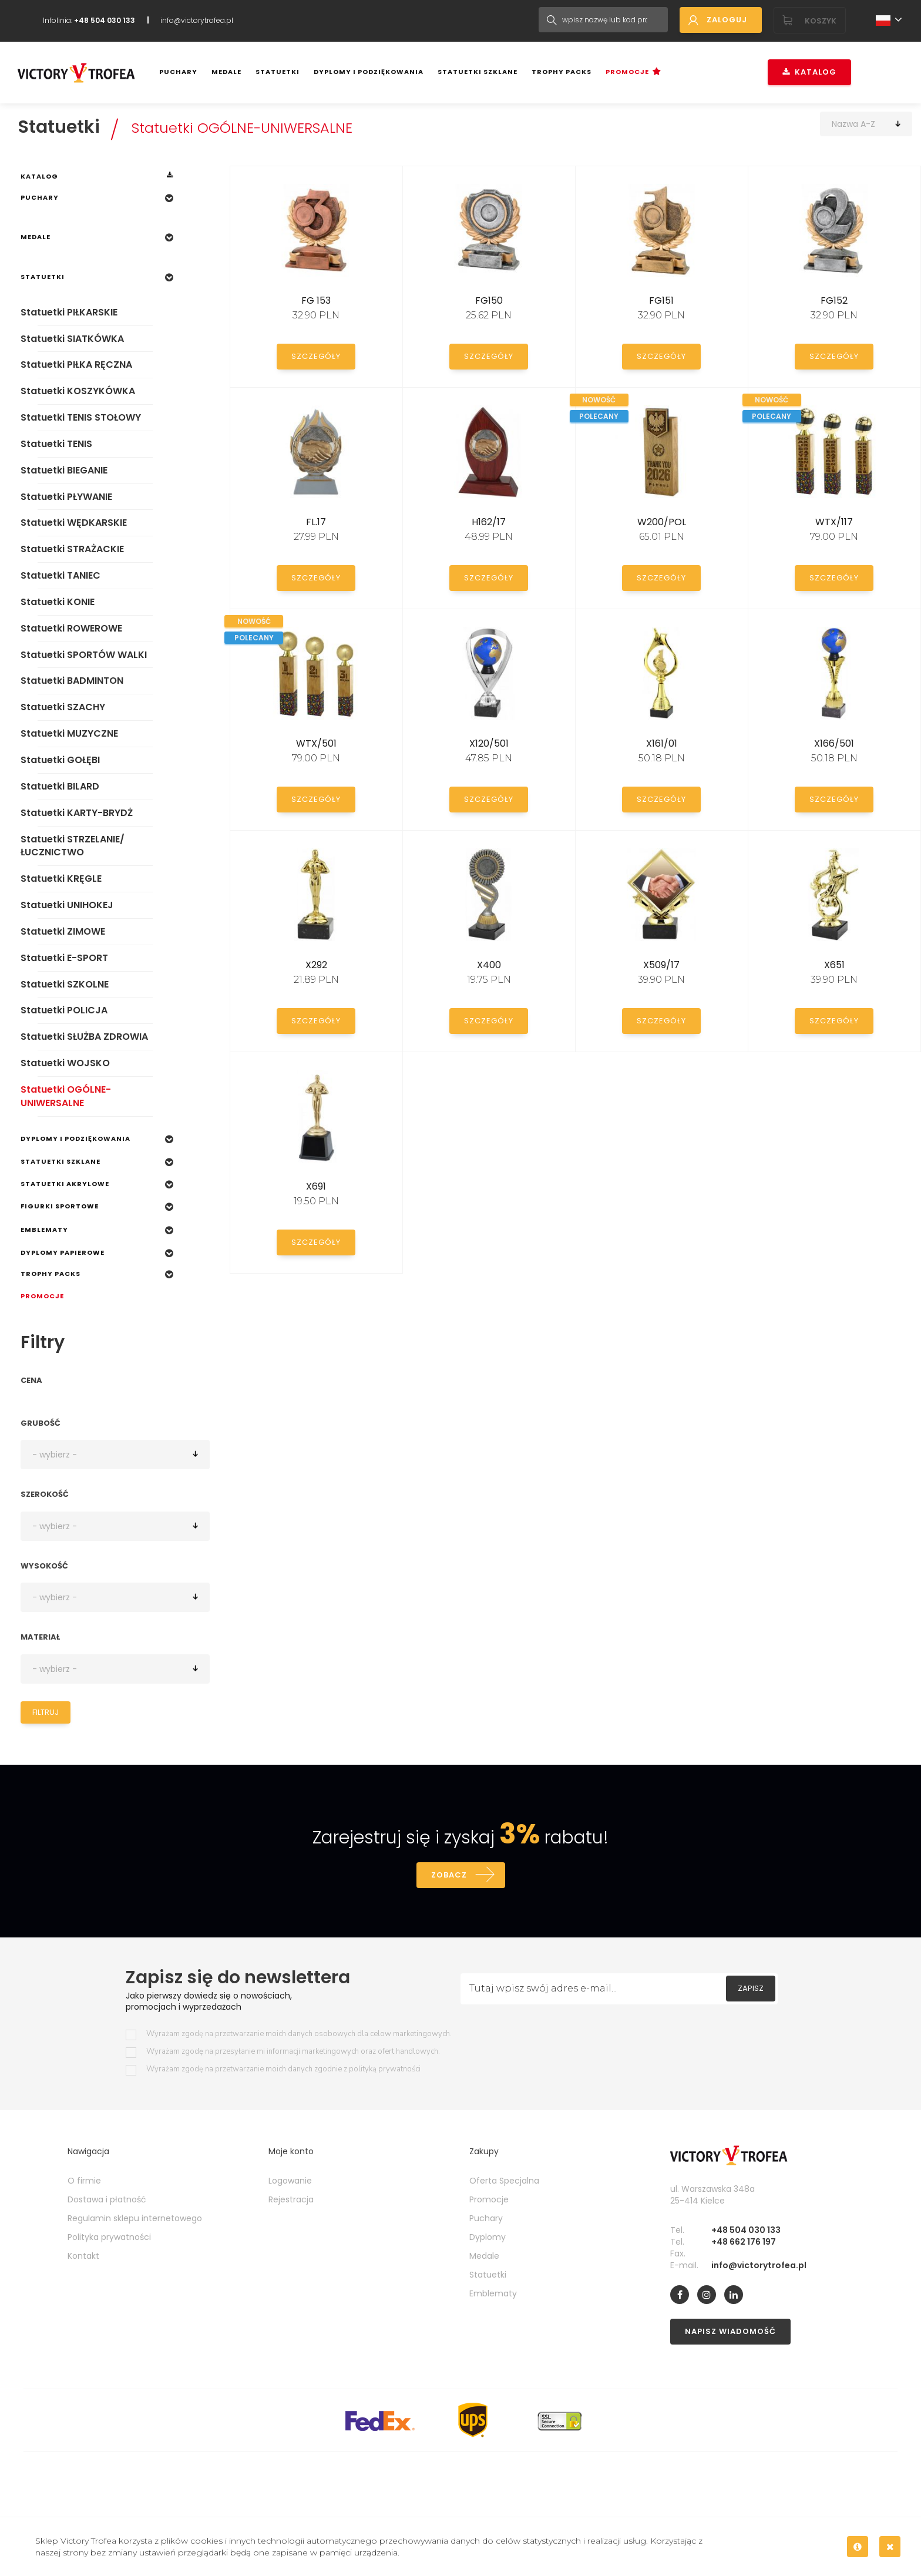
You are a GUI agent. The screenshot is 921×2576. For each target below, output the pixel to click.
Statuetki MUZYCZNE (69, 733)
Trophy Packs (561, 71)
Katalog (809, 72)
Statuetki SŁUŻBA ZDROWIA (84, 1036)
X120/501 (489, 743)
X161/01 (661, 743)
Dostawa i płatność (107, 2199)
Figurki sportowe (60, 1206)
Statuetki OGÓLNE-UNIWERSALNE (242, 127)
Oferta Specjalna (504, 2181)
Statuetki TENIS (56, 444)
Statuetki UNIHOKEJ (67, 905)
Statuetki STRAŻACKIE (72, 549)
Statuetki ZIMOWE (63, 931)
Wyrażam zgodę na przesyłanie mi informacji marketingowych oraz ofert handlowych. (293, 2051)
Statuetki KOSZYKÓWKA (78, 391)
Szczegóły (316, 356)
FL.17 (316, 522)
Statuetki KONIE (58, 602)
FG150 (489, 300)
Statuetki (278, 71)
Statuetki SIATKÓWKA (72, 338)
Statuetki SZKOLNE (65, 984)
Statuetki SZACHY (63, 707)
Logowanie (290, 2181)
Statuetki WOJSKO (65, 1063)
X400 (489, 965)
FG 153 (316, 300)
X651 (834, 965)
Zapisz (751, 1988)
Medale (226, 71)
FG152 (834, 300)
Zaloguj (727, 19)
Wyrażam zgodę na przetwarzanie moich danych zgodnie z (283, 2069)
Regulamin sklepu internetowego (135, 2218)
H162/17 (489, 522)
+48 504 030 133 (746, 2230)
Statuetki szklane (477, 71)
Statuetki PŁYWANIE (66, 496)
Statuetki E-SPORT (64, 958)
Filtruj (45, 1712)
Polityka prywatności (109, 2237)
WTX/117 (834, 522)
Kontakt (83, 2256)
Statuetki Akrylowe (65, 1183)
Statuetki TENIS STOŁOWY (81, 417)
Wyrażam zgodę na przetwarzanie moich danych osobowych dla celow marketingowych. (299, 2034)
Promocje (627, 71)
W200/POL (661, 522)
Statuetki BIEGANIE (64, 470)
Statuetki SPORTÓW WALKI (84, 654)
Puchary (178, 71)
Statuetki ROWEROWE (71, 628)
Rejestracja (291, 2199)
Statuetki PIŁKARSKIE (69, 312)
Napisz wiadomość (730, 2331)
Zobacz (449, 1874)
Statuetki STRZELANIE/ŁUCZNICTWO (73, 845)
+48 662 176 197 (743, 2242)
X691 (316, 1186)
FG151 (661, 300)
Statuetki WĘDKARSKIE (74, 522)
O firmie (84, 2181)
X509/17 (661, 965)
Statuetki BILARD (60, 786)
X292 (316, 965)
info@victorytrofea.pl (196, 20)
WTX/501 (316, 743)
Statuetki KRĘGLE (61, 878)
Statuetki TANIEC (60, 575)
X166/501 (834, 743)
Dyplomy (487, 2237)
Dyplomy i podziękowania (368, 71)
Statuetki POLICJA (64, 1010)
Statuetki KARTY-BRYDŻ (77, 813)
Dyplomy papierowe (63, 1252)
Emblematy (44, 1229)
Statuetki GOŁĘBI (60, 760)
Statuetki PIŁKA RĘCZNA (76, 364)
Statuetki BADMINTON (72, 680)
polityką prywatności (385, 2069)
